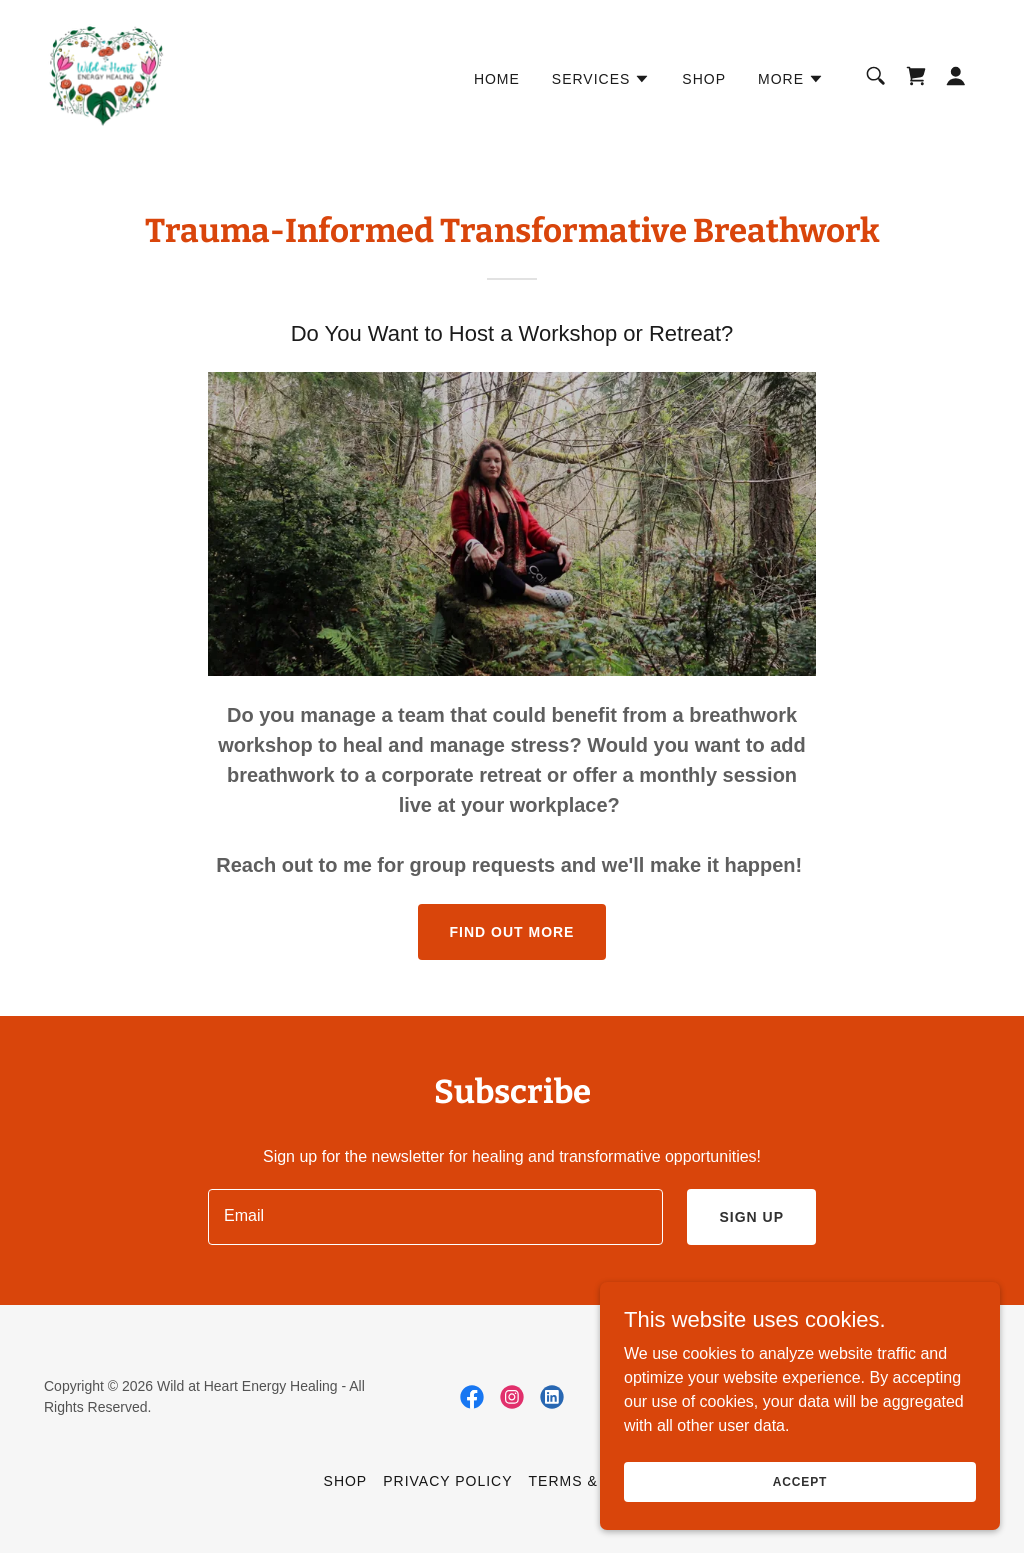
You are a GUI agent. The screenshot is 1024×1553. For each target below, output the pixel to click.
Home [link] (497, 79)
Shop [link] (704, 79)
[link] (106, 74)
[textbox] (435, 1217)
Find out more (512, 932)
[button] (601, 79)
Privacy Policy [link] (447, 1481)
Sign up (751, 1217)
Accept (800, 1481)
